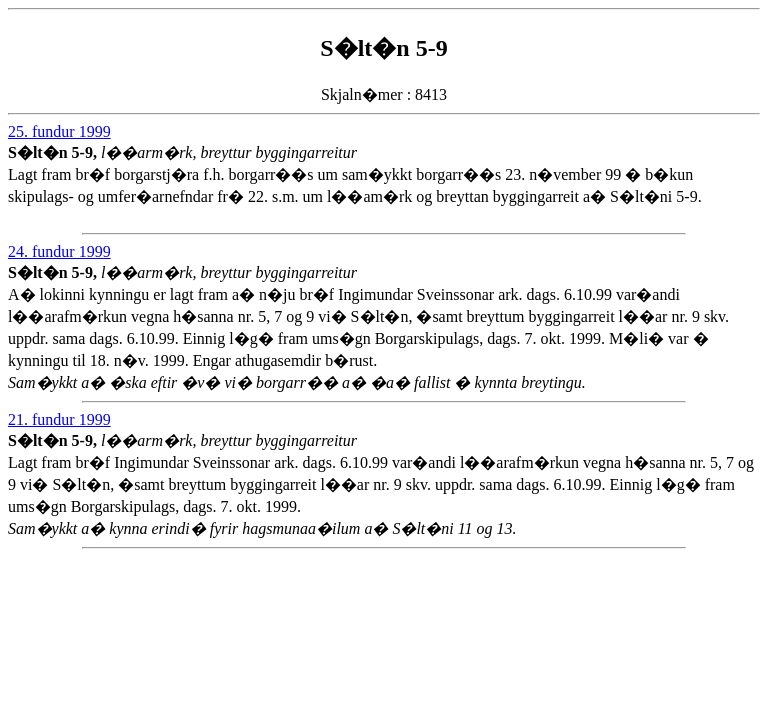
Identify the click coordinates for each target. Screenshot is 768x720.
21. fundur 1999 (59, 419)
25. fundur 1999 (59, 131)
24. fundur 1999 (59, 251)
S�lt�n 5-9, (54, 152)
